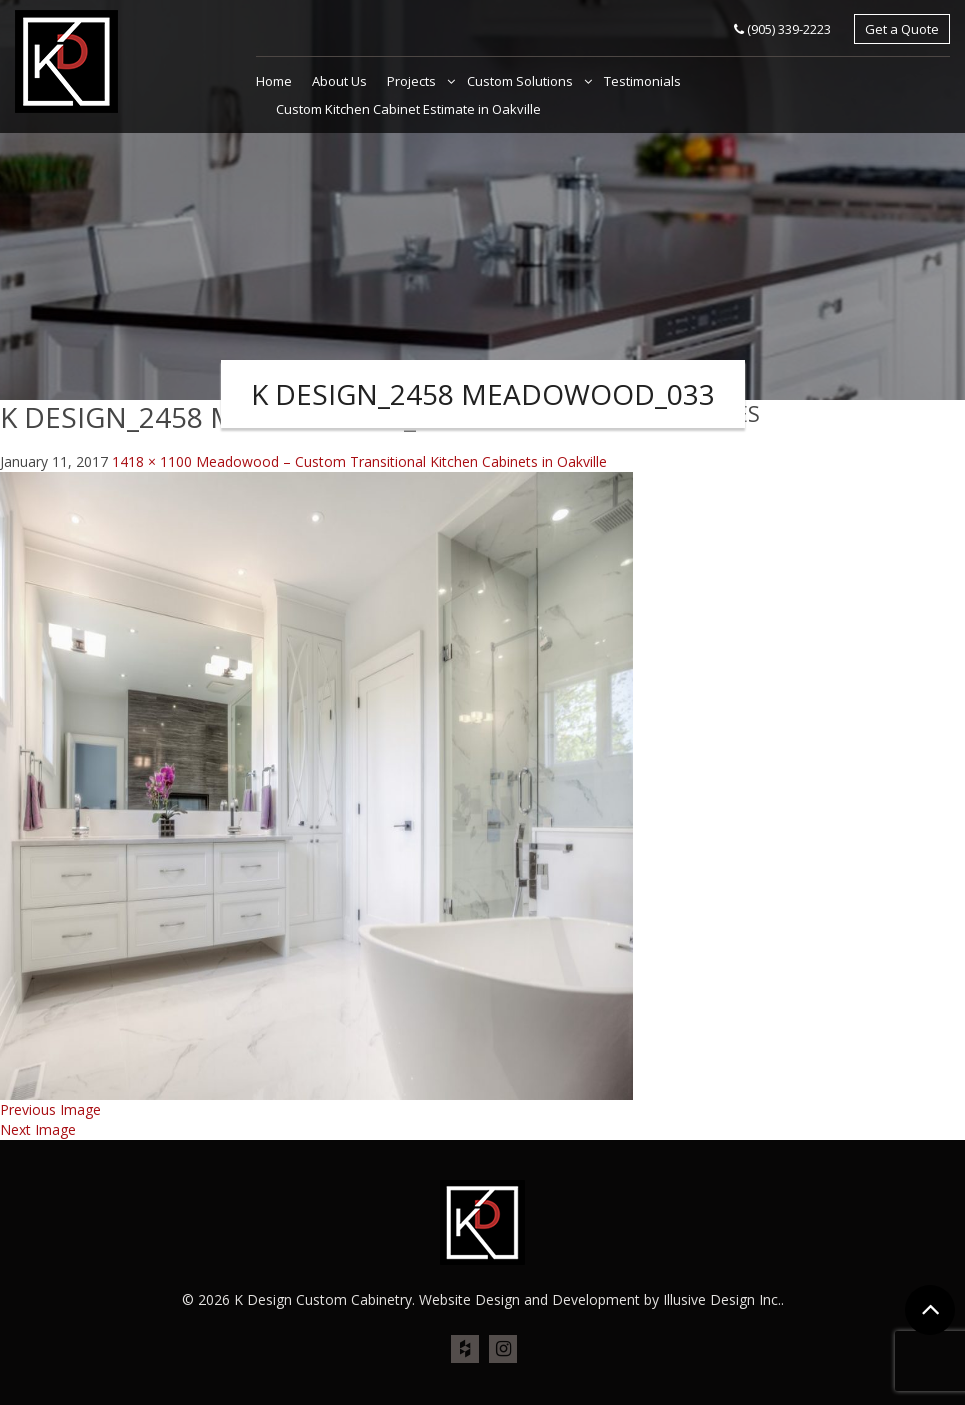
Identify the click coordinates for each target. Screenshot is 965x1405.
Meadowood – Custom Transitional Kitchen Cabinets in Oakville (401, 461)
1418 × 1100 (152, 461)
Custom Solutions (521, 81)
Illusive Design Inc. (722, 1299)
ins (503, 1350)
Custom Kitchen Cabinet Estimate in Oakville (408, 109)
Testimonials (642, 81)
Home (274, 81)
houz (465, 1350)
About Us (339, 81)
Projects (413, 81)
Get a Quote (902, 29)
